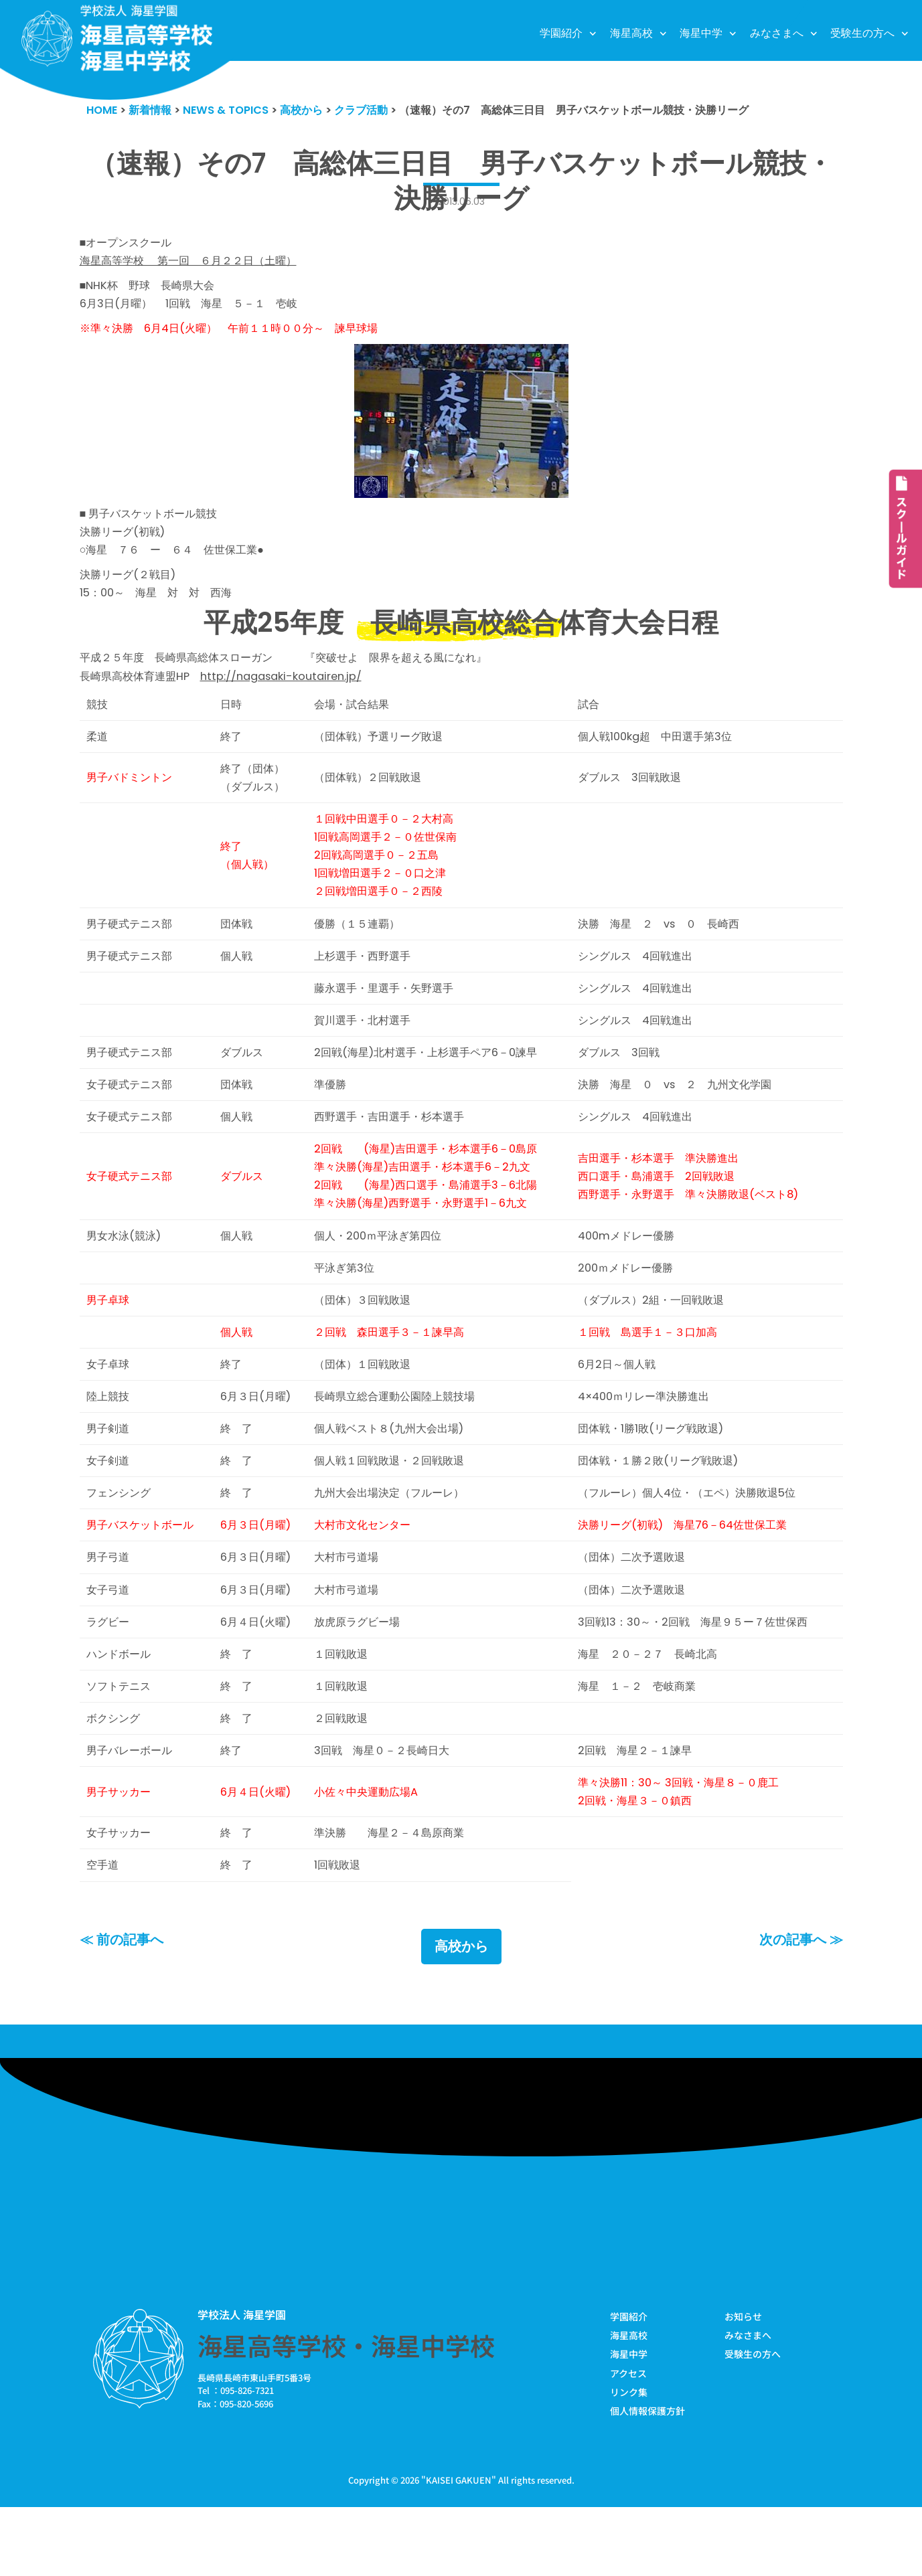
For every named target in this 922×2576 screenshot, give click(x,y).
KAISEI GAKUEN (458, 2548)
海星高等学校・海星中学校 (346, 2411)
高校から (461, 2011)
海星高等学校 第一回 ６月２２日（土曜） (195, 264)
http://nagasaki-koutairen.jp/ (292, 691)
